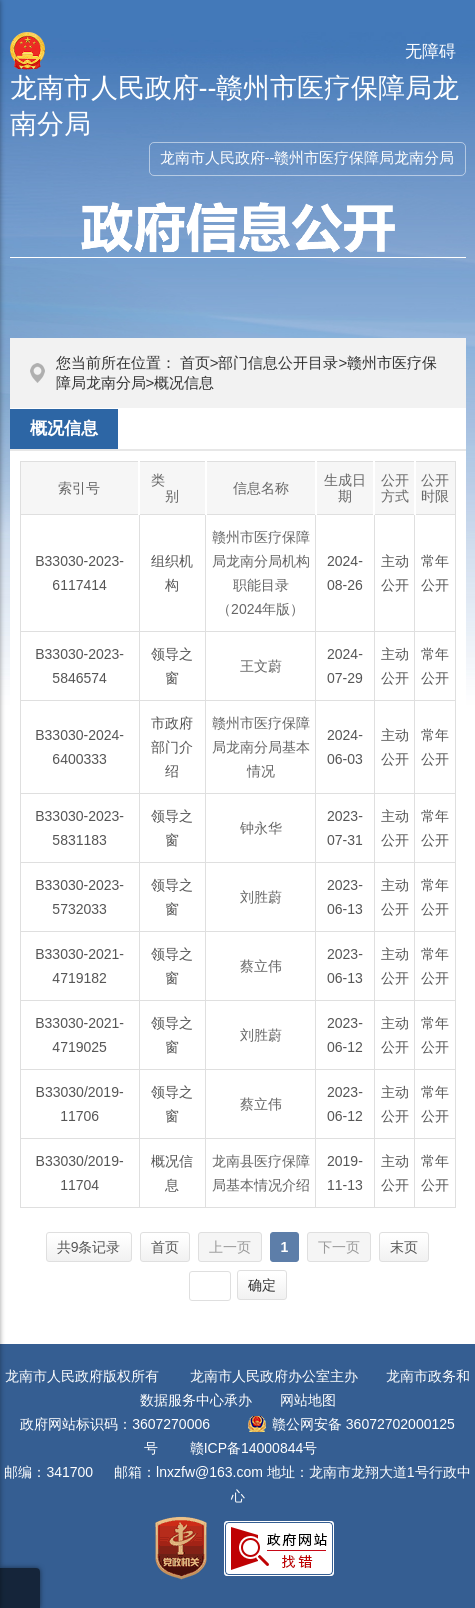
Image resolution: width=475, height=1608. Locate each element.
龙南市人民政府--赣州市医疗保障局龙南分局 (307, 157)
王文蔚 (261, 666)
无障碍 (430, 51)
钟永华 (261, 828)
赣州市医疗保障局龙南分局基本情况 (261, 747)
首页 (195, 362)
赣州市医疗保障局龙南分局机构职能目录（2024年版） (261, 573)
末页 (404, 1247)
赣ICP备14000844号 (254, 1448)
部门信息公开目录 (278, 362)
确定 (262, 1285)
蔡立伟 (261, 966)
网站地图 (308, 1400)
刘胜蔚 (261, 897)
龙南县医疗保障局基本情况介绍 (261, 1173)
